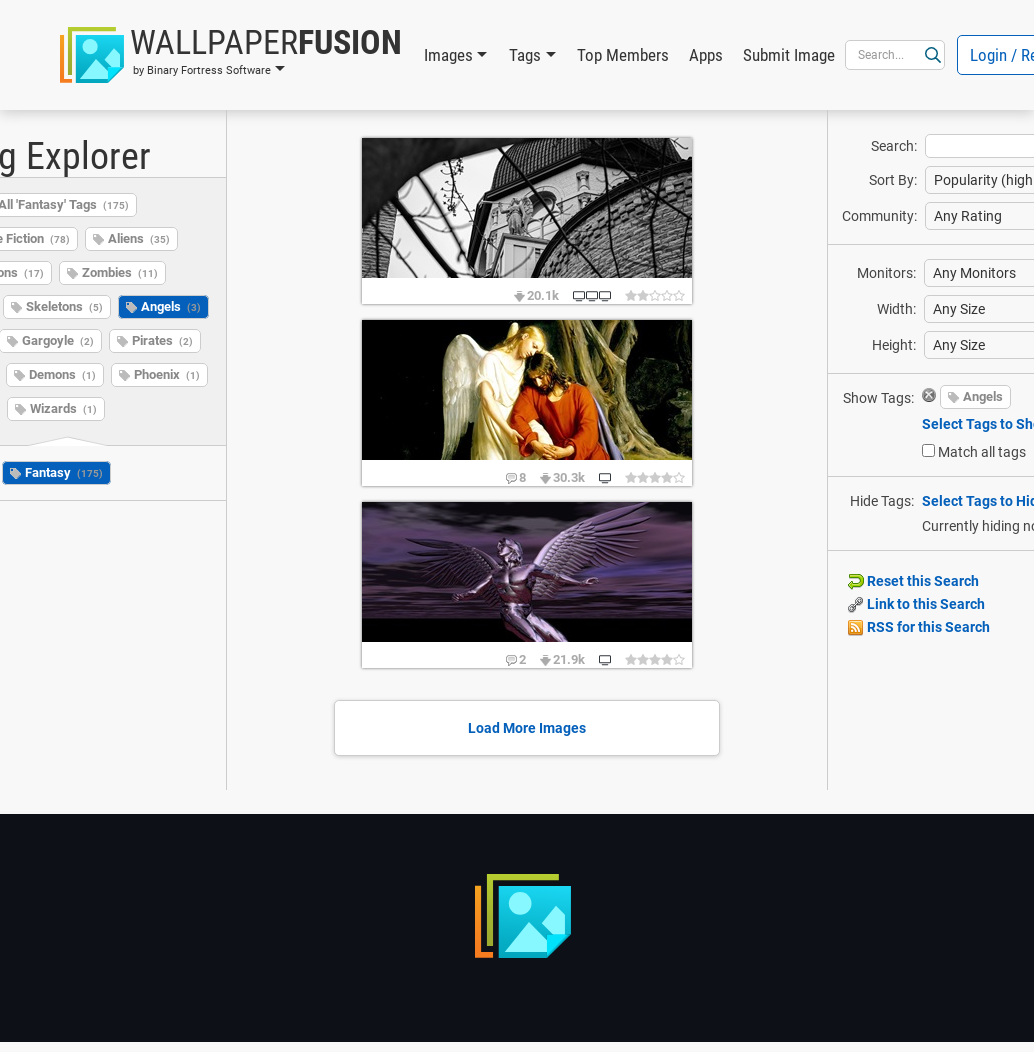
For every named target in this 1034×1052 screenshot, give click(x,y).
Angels (171, 306)
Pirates (162, 340)
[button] (231, 55)
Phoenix (167, 374)
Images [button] (448, 55)
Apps (706, 55)
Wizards (63, 408)
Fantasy (64, 472)
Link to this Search (916, 604)
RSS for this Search (919, 627)
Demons (62, 374)
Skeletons (64, 306)
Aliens (139, 238)
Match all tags (982, 452)
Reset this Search (913, 581)
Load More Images (527, 728)
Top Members (623, 55)
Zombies (120, 272)
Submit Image (789, 55)
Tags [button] (525, 55)
